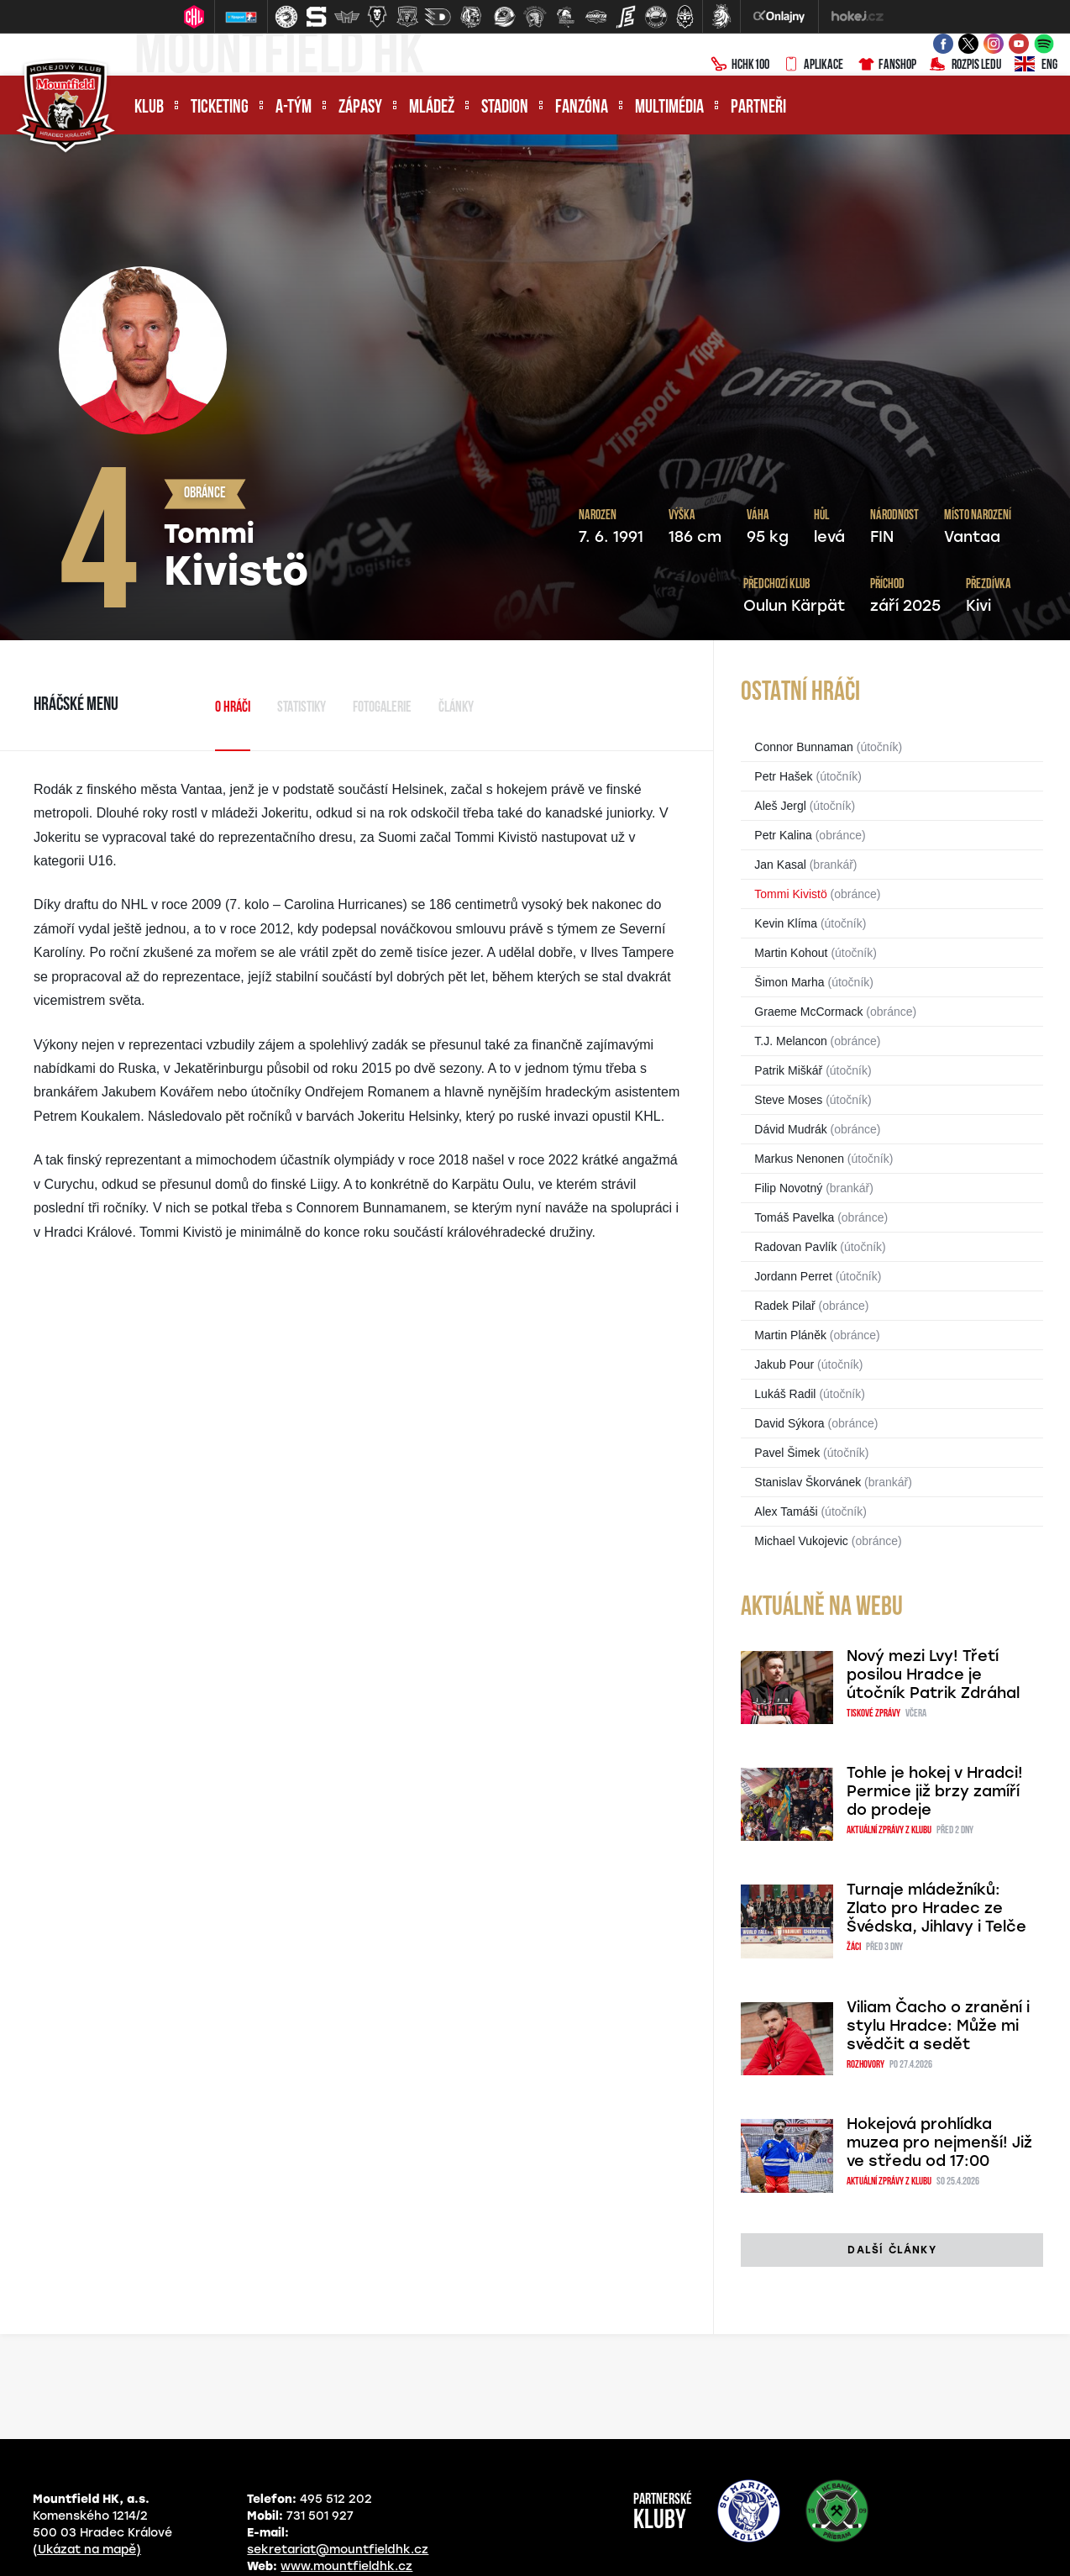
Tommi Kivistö (790, 894)
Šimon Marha (789, 982)
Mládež (431, 108)
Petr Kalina (782, 835)
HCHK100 (740, 65)
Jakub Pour (784, 1364)
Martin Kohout (790, 952)
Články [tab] (456, 708)
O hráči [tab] (232, 708)
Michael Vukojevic (801, 1541)
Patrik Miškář (788, 1070)
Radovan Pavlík (795, 1247)
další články (891, 2250)
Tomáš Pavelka (794, 1217)
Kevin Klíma (785, 923)
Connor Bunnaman (803, 747)
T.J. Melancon (790, 1041)
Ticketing (220, 108)
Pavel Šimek (787, 1452)
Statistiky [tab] (301, 708)
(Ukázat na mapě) (87, 2549)
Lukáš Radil (785, 1394)
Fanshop (886, 65)
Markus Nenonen (799, 1158)
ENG (1036, 65)
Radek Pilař (784, 1305)
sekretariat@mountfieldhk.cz (337, 2549)
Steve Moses (788, 1100)
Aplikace (813, 65)
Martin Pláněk (790, 1335)
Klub (149, 108)
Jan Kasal (779, 864)
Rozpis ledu (965, 65)
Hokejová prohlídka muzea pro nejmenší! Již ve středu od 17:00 (939, 2142)
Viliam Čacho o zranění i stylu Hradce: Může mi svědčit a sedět (938, 2025)
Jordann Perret (793, 1276)
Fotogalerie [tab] (382, 708)
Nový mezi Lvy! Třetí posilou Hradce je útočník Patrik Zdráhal (933, 1674)
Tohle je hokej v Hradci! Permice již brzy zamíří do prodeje (935, 1791)
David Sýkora (789, 1423)
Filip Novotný (788, 1188)
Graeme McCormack (808, 1011)
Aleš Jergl (779, 805)
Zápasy (360, 108)
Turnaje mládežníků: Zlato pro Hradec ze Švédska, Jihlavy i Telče (936, 1908)
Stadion (504, 108)
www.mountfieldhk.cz (346, 2566)
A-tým (293, 108)
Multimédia (669, 108)
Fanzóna (581, 108)
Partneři (758, 108)
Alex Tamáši (785, 1511)
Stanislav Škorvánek (807, 1482)
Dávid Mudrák (790, 1129)
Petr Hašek (783, 776)
